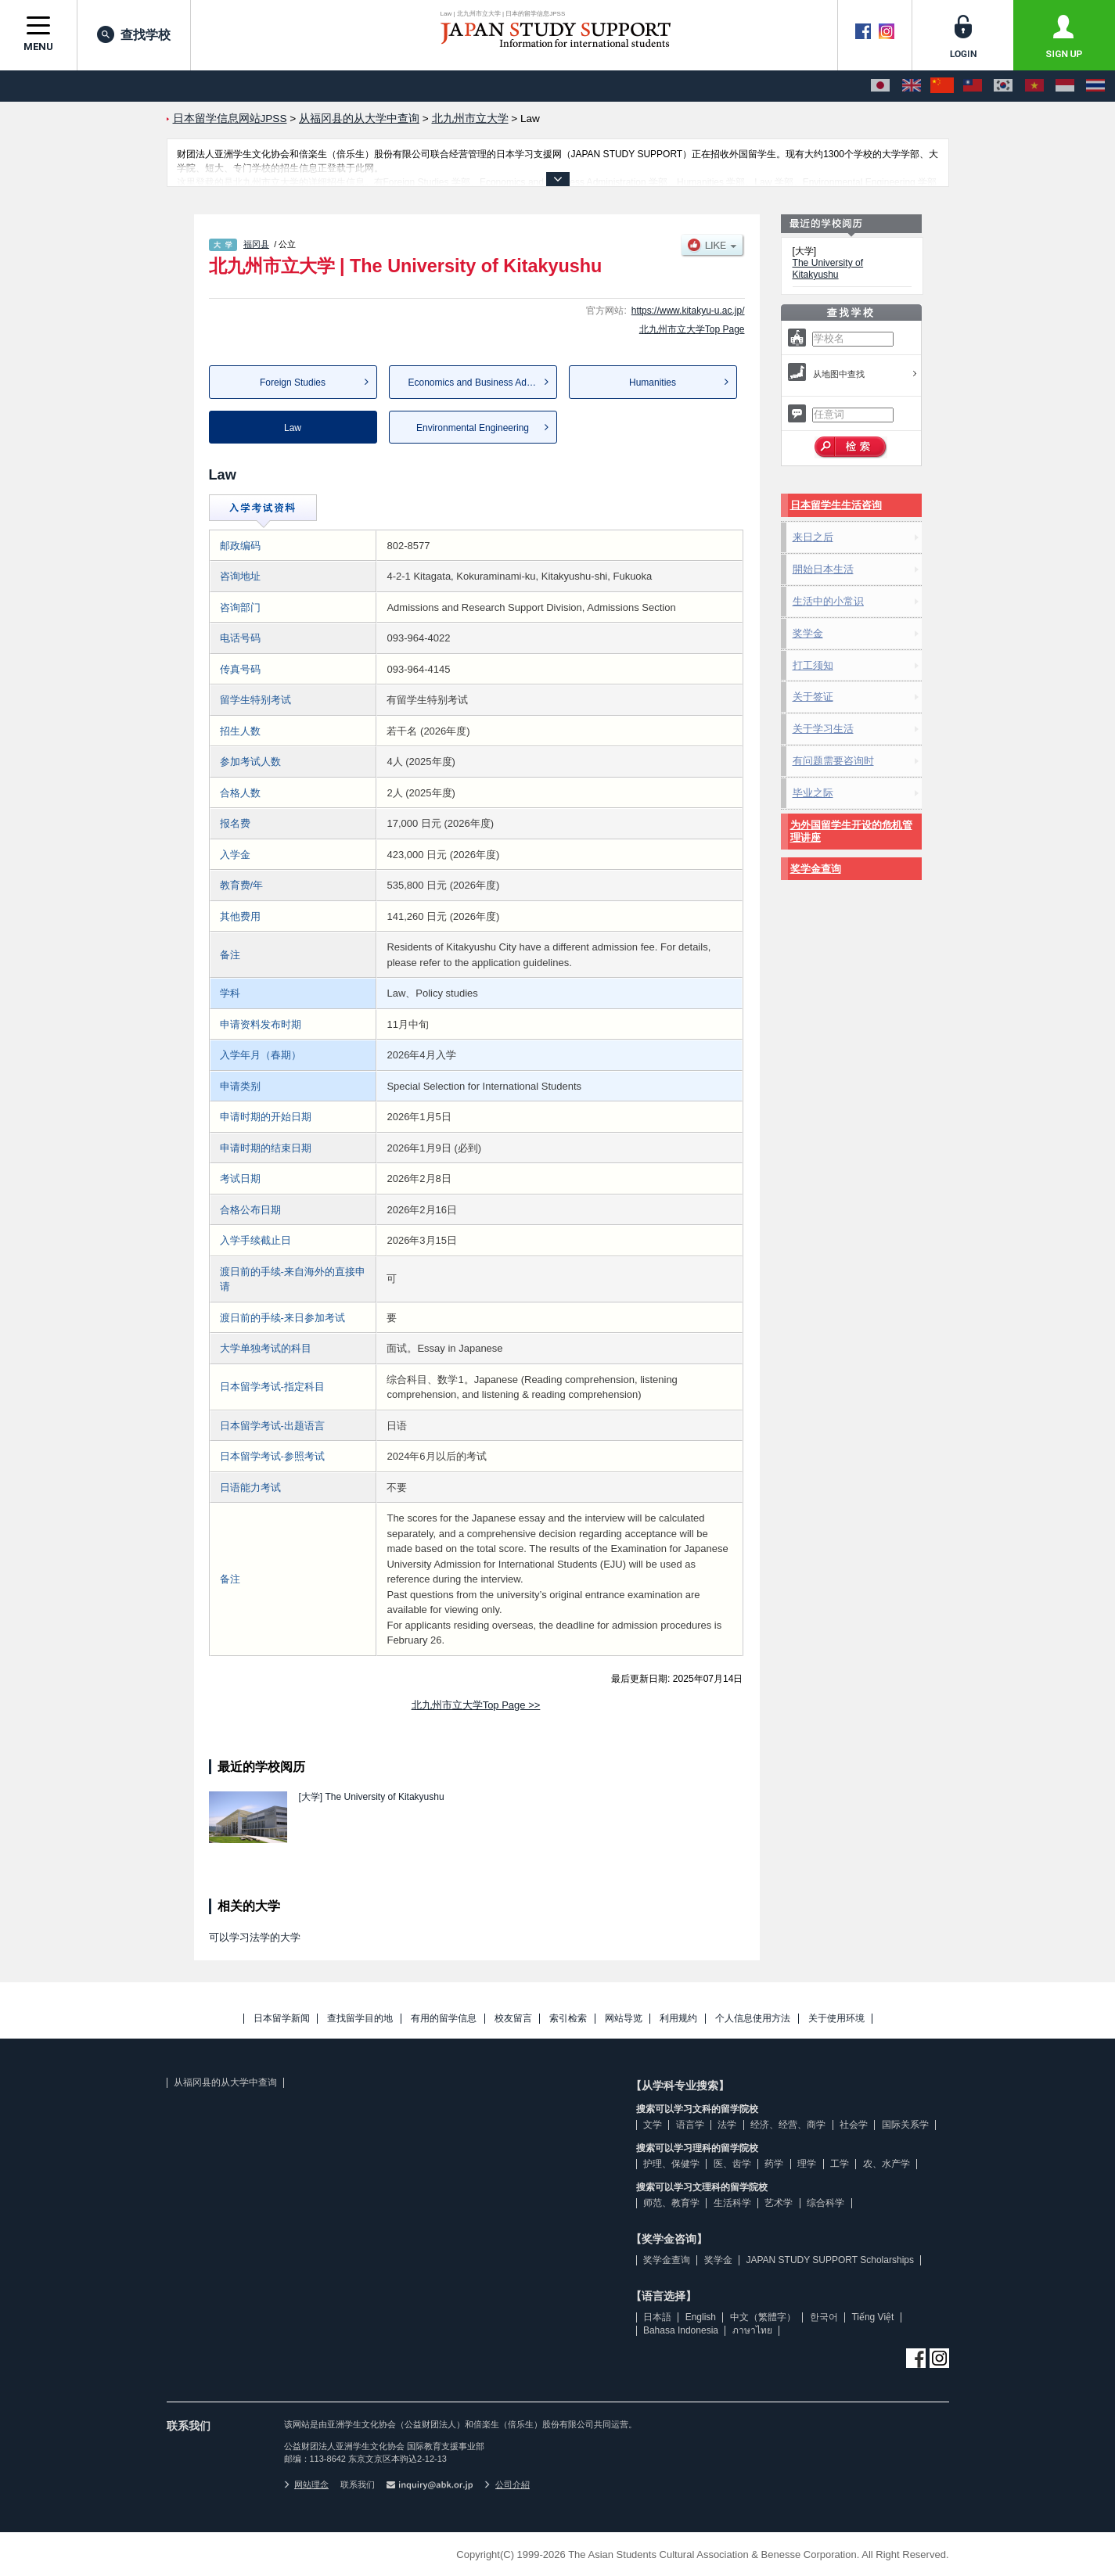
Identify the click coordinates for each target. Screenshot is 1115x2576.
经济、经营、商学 (787, 2124)
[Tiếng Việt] (1034, 86)
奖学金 (808, 633)
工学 (839, 2163)
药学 (773, 2163)
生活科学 (732, 2202)
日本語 (657, 2317)
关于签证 (813, 696)
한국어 (824, 2317)
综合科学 (825, 2202)
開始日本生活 (823, 569)
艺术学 (778, 2202)
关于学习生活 (823, 729)
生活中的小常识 (828, 601)
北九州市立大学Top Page (692, 329)
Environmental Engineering (472, 427)
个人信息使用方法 (752, 2019)
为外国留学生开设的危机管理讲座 (851, 831)
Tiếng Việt (872, 2317)
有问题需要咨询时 (833, 761)
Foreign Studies (293, 382)
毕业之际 (813, 793)
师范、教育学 (671, 2202)
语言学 (690, 2124)
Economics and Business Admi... (476, 382)
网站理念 (306, 2484)
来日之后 (813, 537)
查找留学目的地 (360, 2019)
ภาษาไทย (752, 2330)
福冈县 (256, 244)
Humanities (652, 382)
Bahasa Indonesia (680, 2330)
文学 (652, 2124)
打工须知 (813, 665)
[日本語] (880, 86)
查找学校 (134, 34)
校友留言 (513, 2019)
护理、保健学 (671, 2163)
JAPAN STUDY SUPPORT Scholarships (830, 2259)
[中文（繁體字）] (972, 86)
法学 (727, 2124)
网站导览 (623, 2019)
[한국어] (1003, 86)
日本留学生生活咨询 (836, 505)
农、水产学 (886, 2163)
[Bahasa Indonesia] (1065, 86)
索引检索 (568, 2019)
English (700, 2317)
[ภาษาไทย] (1095, 86)
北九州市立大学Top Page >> (476, 1705)
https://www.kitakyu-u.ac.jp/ (688, 310)
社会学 (854, 2124)
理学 (806, 2163)
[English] (911, 86)
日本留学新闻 (282, 2019)
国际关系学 (905, 2124)
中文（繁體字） (763, 2317)
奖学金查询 (815, 869)
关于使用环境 (836, 2019)
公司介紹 (507, 2484)
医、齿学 (732, 2163)
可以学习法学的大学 (254, 1937)
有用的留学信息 (444, 2019)
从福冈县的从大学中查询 (225, 2082)
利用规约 (678, 2019)
